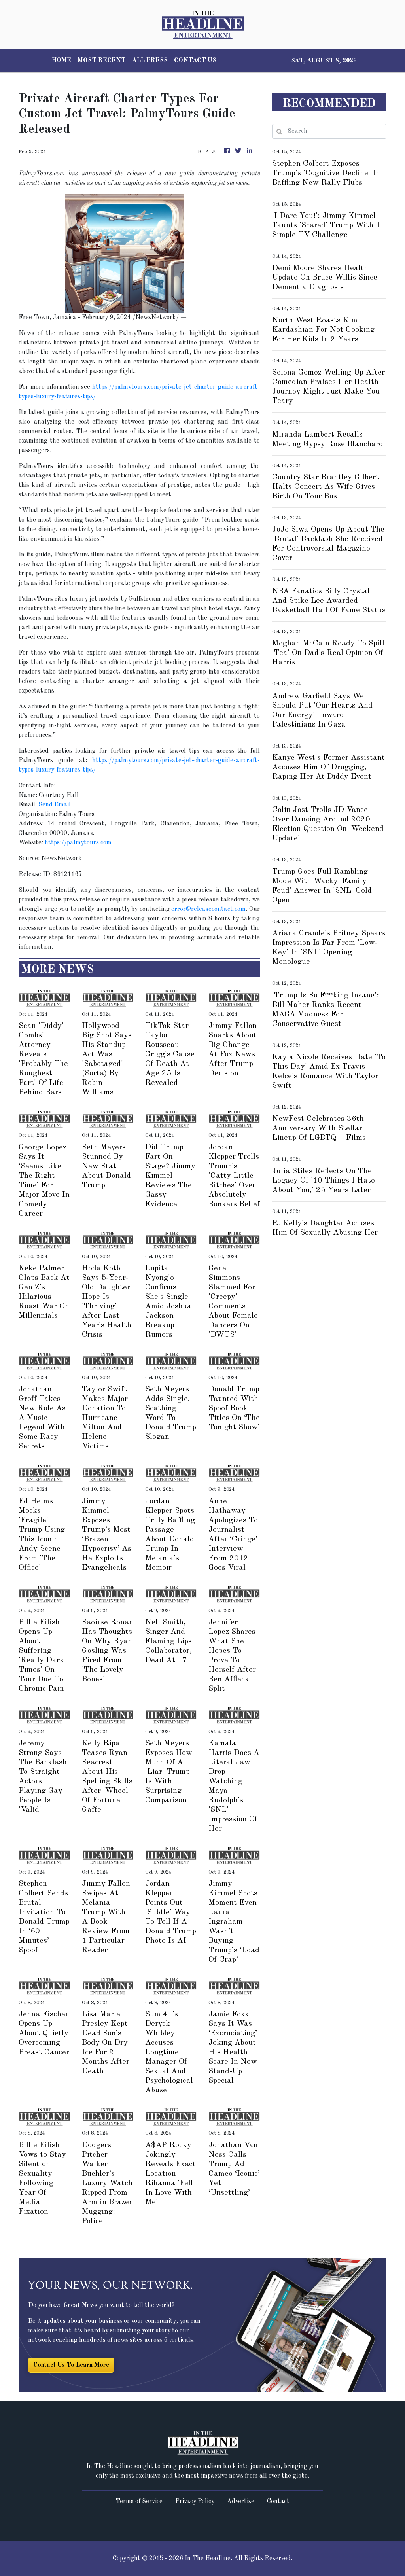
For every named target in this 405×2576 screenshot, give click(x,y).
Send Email (54, 805)
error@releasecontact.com (208, 909)
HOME (61, 60)
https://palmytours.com (78, 843)
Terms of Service (139, 2501)
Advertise (240, 2501)
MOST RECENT (102, 60)
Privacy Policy (194, 2501)
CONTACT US (195, 60)
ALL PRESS (150, 60)
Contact (278, 2501)
